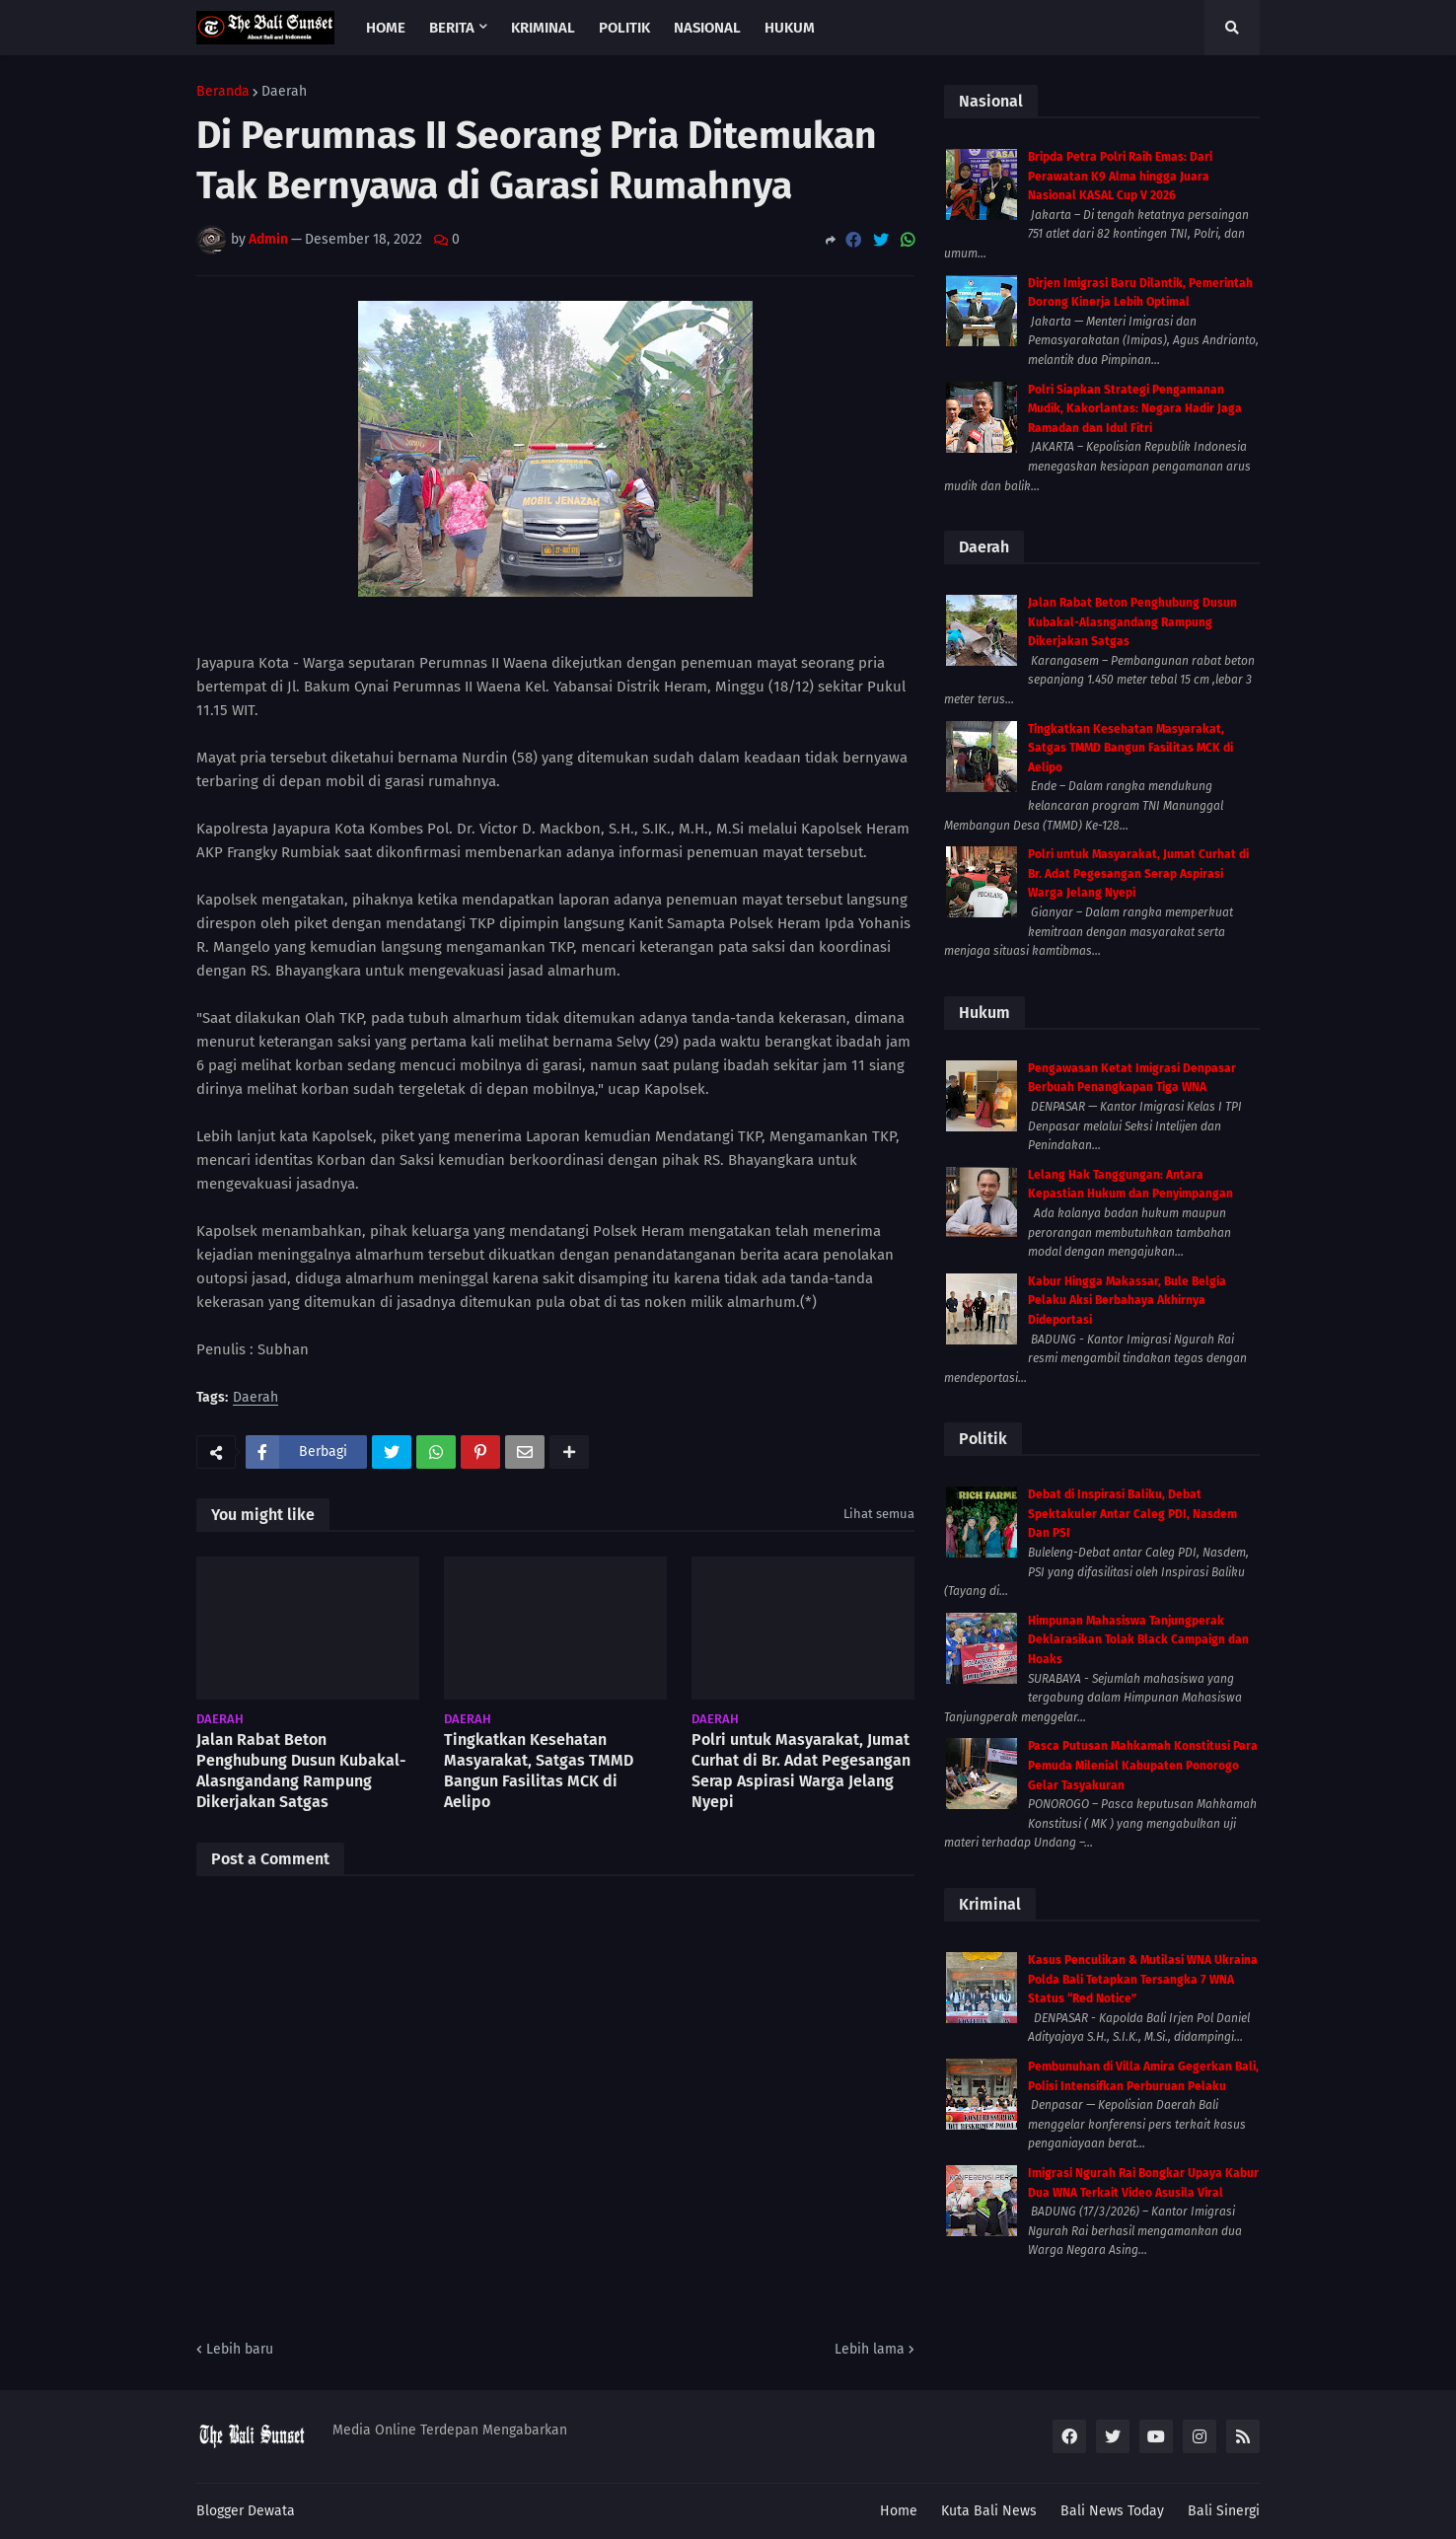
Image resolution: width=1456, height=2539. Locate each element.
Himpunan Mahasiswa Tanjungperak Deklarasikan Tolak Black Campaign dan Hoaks (1138, 1640)
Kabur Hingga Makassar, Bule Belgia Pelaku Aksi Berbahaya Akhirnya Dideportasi (1127, 1300)
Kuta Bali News (989, 2511)
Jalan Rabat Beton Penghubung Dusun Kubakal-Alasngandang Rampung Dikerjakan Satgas (301, 1770)
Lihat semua (878, 1513)
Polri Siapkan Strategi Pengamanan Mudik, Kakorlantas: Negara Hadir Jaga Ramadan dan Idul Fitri (1135, 409)
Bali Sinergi (1224, 2511)
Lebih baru (239, 2349)
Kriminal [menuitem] (543, 27)
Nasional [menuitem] (707, 27)
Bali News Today (1112, 2511)
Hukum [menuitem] (789, 27)
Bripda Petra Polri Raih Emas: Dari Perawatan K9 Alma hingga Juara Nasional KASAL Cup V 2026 (1120, 176)
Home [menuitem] (385, 27)
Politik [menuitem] (624, 27)
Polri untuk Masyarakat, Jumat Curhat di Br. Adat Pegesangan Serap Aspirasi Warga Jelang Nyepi (801, 1770)
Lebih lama (870, 2349)
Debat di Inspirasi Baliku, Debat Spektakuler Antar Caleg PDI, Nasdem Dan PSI (1132, 1513)
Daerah (284, 92)
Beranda (223, 92)
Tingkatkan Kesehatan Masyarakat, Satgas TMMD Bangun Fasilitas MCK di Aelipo (538, 1770)
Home (898, 2511)
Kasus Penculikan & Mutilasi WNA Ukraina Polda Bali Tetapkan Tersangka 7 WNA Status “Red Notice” (1143, 1979)
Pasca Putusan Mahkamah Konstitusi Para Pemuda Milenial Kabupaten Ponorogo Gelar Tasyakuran (1143, 1765)
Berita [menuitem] (451, 27)
